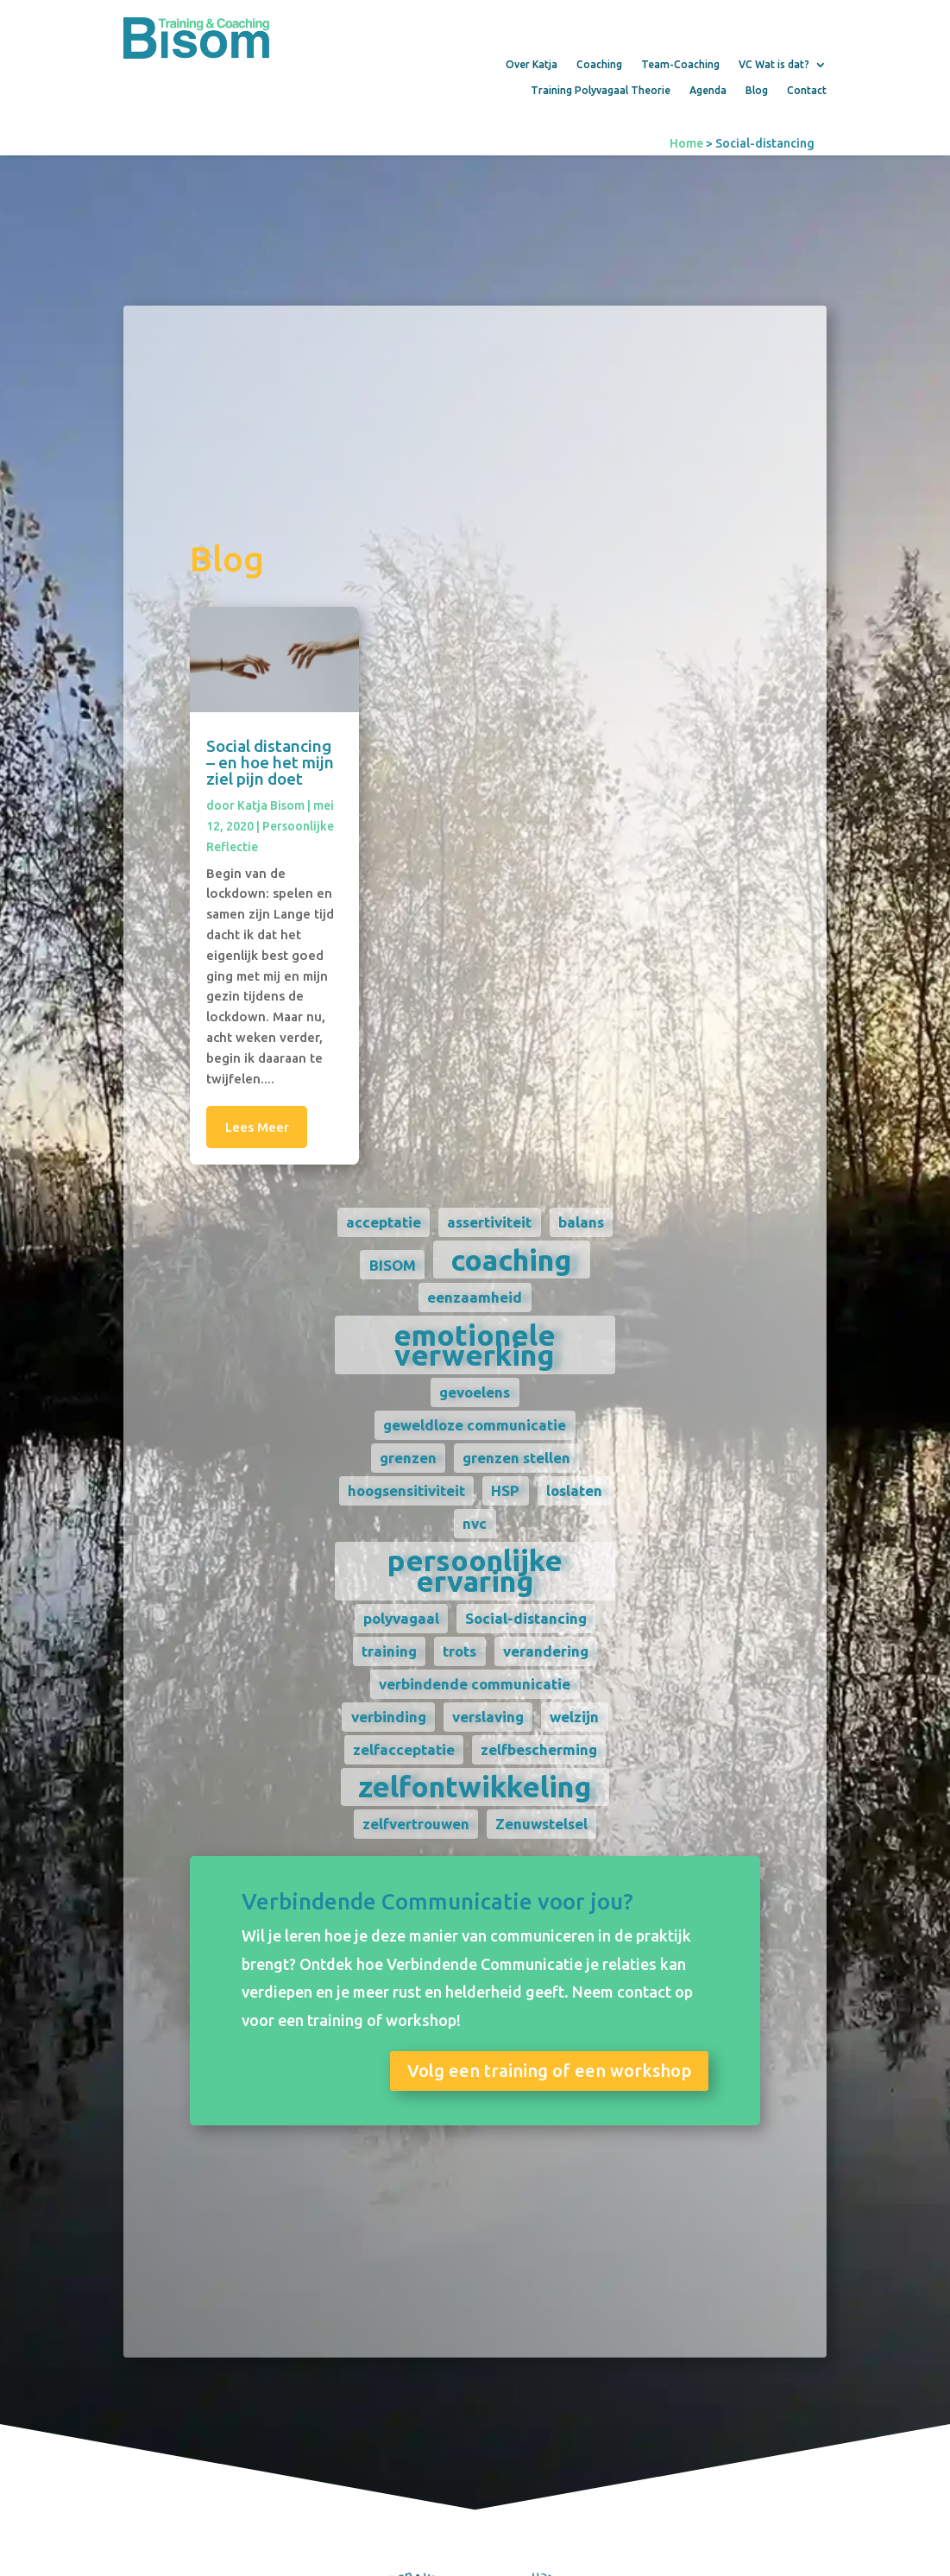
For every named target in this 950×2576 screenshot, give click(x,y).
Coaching (599, 64)
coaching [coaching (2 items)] (507, 1259)
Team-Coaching (680, 64)
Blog (757, 90)
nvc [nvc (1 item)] (470, 1523)
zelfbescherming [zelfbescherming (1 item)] (534, 1749)
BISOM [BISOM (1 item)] (387, 1265)
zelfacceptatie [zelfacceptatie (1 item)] (399, 1749)
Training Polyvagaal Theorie (600, 90)
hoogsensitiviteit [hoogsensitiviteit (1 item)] (402, 1490)
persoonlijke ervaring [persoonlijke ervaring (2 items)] (470, 1570)
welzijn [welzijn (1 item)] (570, 1716)
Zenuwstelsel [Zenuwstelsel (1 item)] (537, 1823)
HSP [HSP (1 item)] (501, 1490)
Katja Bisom (266, 805)
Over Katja (531, 64)
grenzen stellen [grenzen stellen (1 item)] (512, 1457)
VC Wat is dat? (774, 64)
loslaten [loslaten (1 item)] (570, 1490)
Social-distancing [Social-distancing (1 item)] (521, 1618)
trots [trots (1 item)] (455, 1651)
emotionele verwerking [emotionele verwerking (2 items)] (470, 1345)
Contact (807, 90)
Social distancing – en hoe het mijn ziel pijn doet (266, 762)
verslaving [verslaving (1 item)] (483, 1716)
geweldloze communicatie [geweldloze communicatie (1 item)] (470, 1425)
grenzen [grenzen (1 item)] (402, 1457)
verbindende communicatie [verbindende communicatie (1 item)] (470, 1684)
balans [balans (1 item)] (577, 1222)
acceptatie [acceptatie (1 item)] (379, 1222)
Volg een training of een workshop (544, 2070)
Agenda (708, 90)
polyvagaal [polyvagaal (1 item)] (396, 1618)
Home (686, 143)
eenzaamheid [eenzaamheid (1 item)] (470, 1297)
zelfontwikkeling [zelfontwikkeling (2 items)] (471, 1786)
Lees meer (252, 1127)
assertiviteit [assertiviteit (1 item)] (485, 1222)
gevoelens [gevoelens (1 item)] (470, 1392)
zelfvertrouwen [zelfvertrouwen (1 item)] (410, 1823)
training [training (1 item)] (384, 1651)
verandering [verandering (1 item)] (541, 1651)
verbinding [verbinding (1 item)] (383, 1716)
